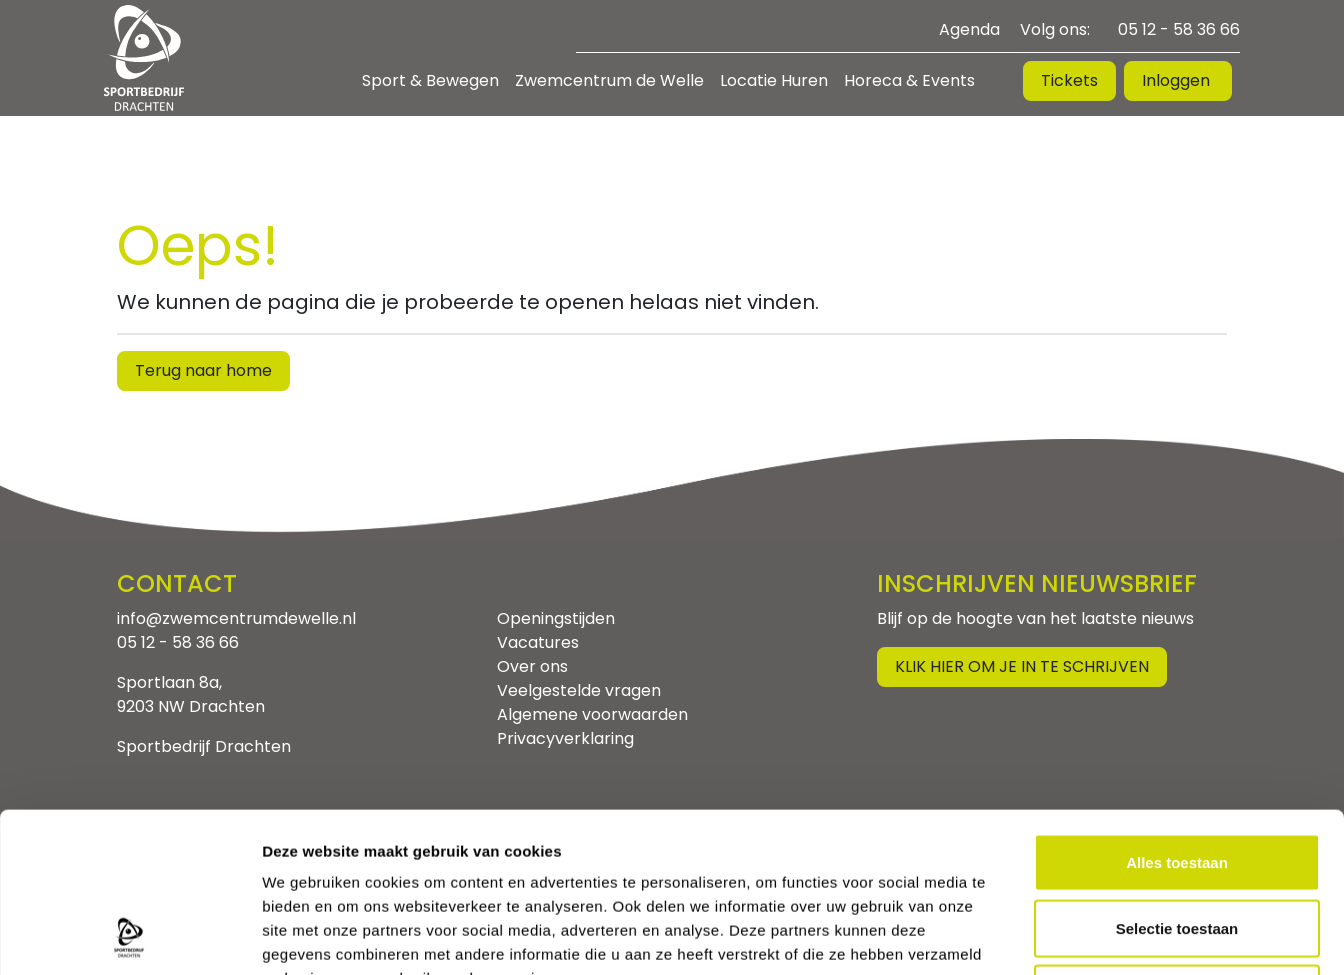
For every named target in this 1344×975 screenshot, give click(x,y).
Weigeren (1176, 843)
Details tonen (1080, 935)
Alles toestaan (1177, 712)
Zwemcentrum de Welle (609, 80)
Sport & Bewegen (430, 80)
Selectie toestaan (1177, 778)
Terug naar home (203, 370)
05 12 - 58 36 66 (1179, 29)
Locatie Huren (774, 80)
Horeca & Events (909, 80)
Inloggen (1178, 80)
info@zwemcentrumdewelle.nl (236, 618)
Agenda (969, 29)
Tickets (1069, 80)
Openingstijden (556, 618)
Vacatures (538, 642)
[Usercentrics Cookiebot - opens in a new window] (129, 936)
